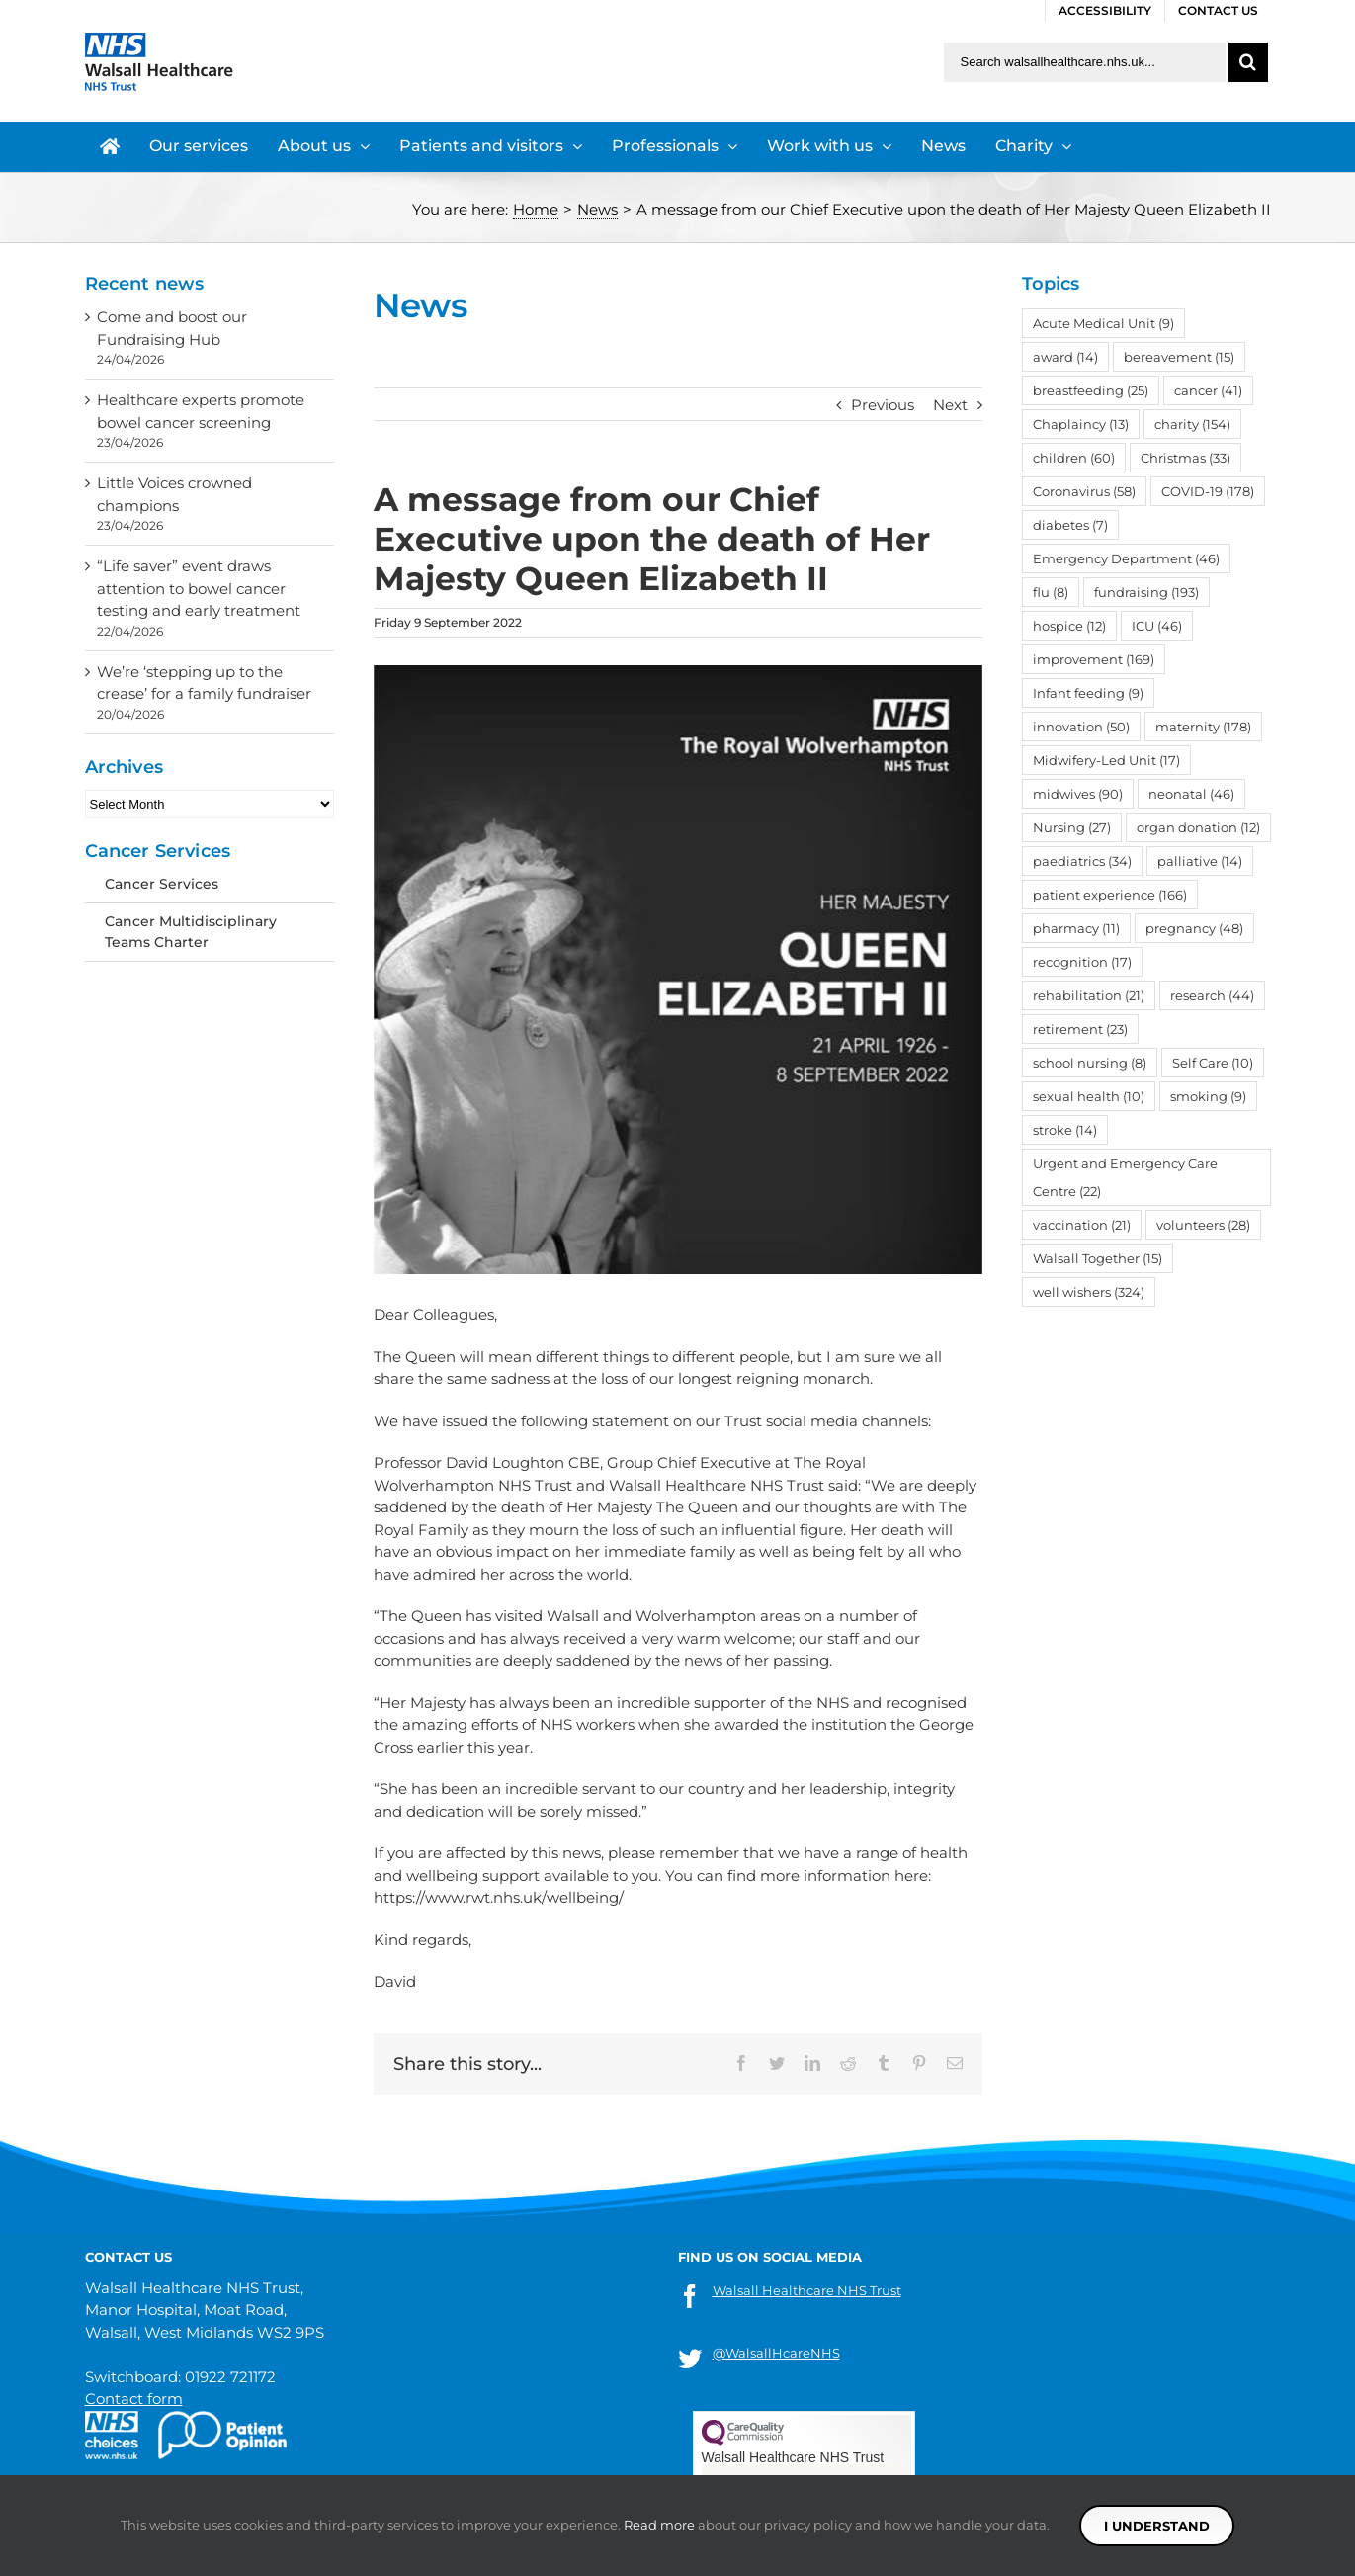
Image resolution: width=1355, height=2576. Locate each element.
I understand (1157, 2525)
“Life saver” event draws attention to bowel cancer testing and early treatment (198, 588)
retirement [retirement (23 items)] (1080, 1029)
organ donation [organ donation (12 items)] (1198, 827)
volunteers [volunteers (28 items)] (1203, 1225)
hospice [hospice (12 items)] (1069, 626)
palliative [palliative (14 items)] (1199, 861)
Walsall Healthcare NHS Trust (807, 2290)
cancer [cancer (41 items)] (1208, 390)
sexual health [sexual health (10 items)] (1088, 1096)
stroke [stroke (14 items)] (1065, 1130)
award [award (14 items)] (1065, 357)
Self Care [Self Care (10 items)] (1212, 1063)
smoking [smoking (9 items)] (1208, 1096)
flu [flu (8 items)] (1050, 592)
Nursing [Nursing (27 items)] (1072, 827)
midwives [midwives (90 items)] (1078, 794)
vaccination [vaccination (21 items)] (1082, 1225)
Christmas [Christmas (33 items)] (1185, 458)
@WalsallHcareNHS (776, 2353)
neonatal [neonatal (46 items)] (1191, 794)
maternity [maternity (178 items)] (1203, 726)
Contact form (134, 2398)
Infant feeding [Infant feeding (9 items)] (1088, 693)
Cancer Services (161, 884)
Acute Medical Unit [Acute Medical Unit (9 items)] (1103, 323)
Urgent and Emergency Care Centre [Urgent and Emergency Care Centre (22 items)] (1125, 1177)
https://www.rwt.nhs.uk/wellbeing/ (499, 1897)
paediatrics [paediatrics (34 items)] (1082, 861)
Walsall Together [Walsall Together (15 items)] (1097, 1258)
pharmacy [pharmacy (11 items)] (1076, 928)
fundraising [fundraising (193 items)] (1146, 592)
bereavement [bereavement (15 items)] (1179, 357)
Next (950, 404)
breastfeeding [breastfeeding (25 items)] (1090, 390)
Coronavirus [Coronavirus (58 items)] (1084, 491)
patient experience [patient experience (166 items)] (1110, 894)
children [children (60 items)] (1074, 458)
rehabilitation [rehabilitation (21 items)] (1088, 995)
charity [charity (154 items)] (1192, 424)
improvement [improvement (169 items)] (1093, 659)
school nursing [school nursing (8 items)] (1089, 1063)
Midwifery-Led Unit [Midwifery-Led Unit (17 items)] (1106, 760)
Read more (659, 2525)
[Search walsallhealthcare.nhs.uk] (1085, 62)
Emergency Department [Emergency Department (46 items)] (1126, 558)
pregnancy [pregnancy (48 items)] (1194, 928)
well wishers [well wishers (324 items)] (1088, 1292)
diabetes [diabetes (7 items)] (1070, 525)
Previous (882, 404)
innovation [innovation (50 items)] (1081, 726)
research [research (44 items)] (1212, 995)
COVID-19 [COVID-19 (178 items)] (1207, 491)
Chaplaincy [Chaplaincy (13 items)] (1081, 424)
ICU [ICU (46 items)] (1157, 626)
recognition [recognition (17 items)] (1082, 962)
